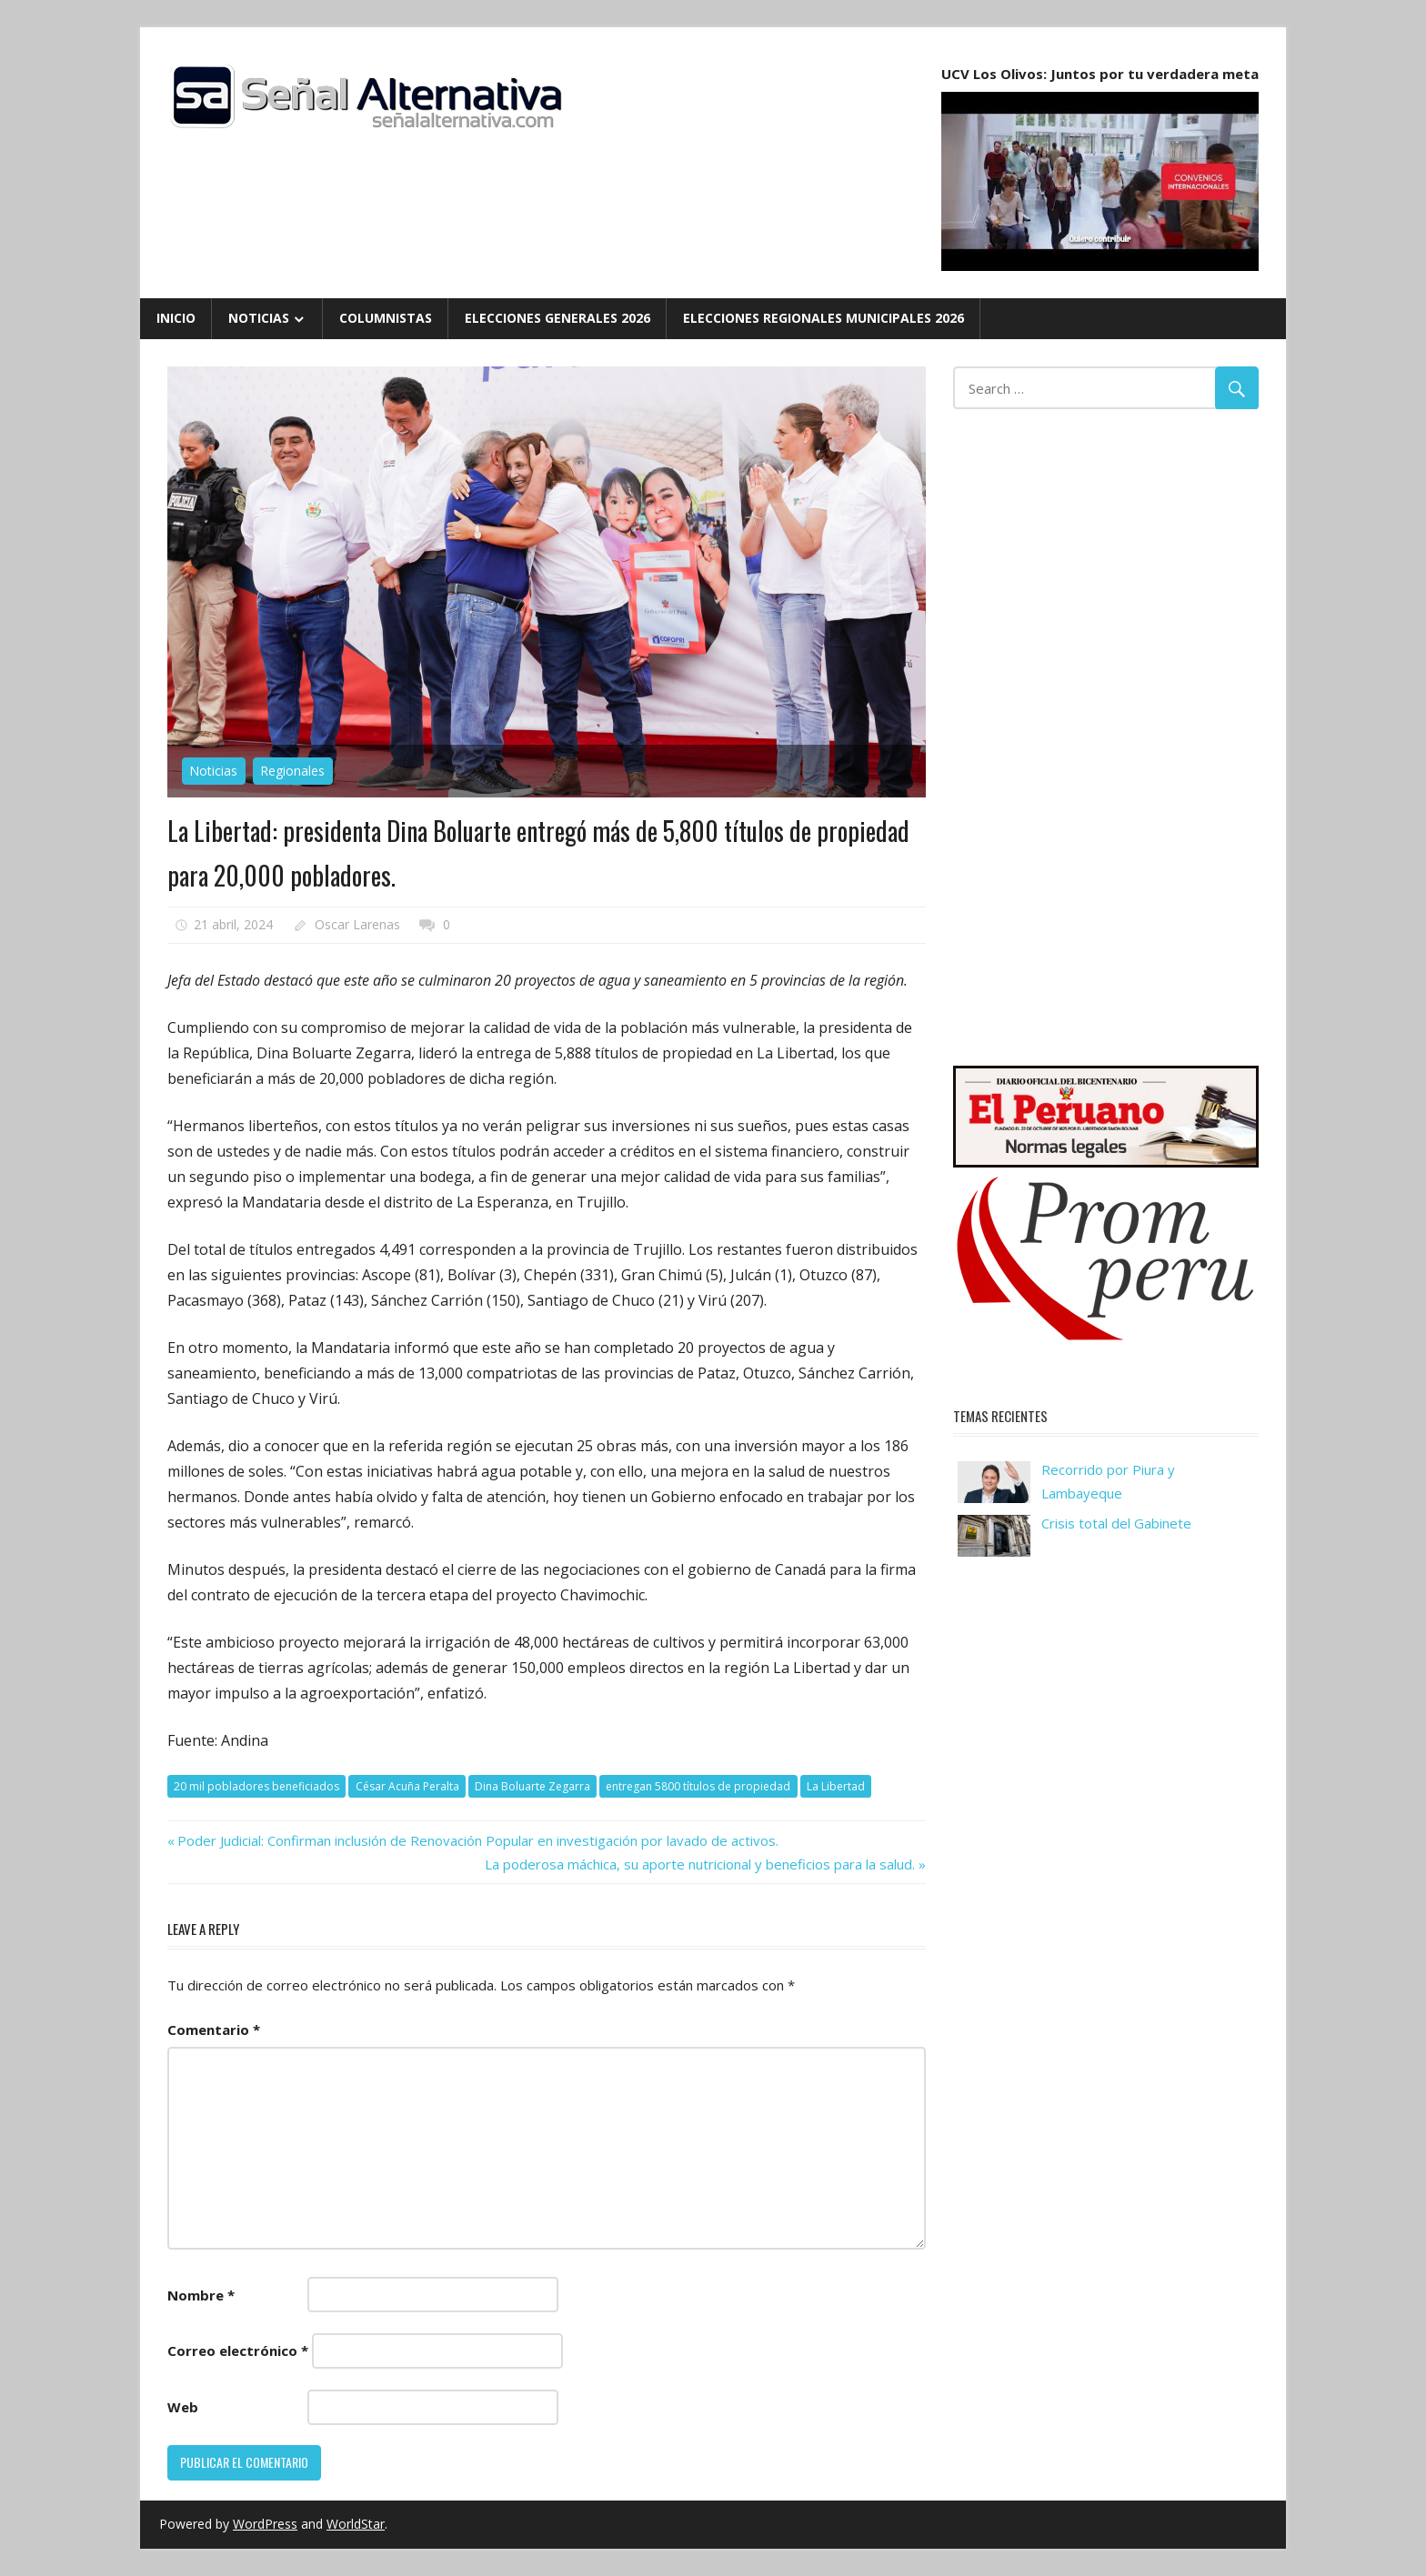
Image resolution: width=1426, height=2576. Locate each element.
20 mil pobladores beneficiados (256, 1786)
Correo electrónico (237, 2350)
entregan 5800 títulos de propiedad (698, 1786)
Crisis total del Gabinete (1116, 1523)
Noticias (258, 317)
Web (182, 2407)
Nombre (201, 2295)
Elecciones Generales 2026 (557, 317)
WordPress (265, 2523)
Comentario (213, 2029)
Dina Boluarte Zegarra (532, 1786)
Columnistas (385, 317)
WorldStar (355, 2523)
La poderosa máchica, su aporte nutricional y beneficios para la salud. (700, 1864)
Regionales (292, 770)
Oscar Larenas (357, 924)
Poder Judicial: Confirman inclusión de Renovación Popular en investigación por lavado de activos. (477, 1840)
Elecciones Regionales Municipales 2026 (823, 317)
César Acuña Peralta (407, 1786)
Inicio (176, 317)
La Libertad (836, 1786)
